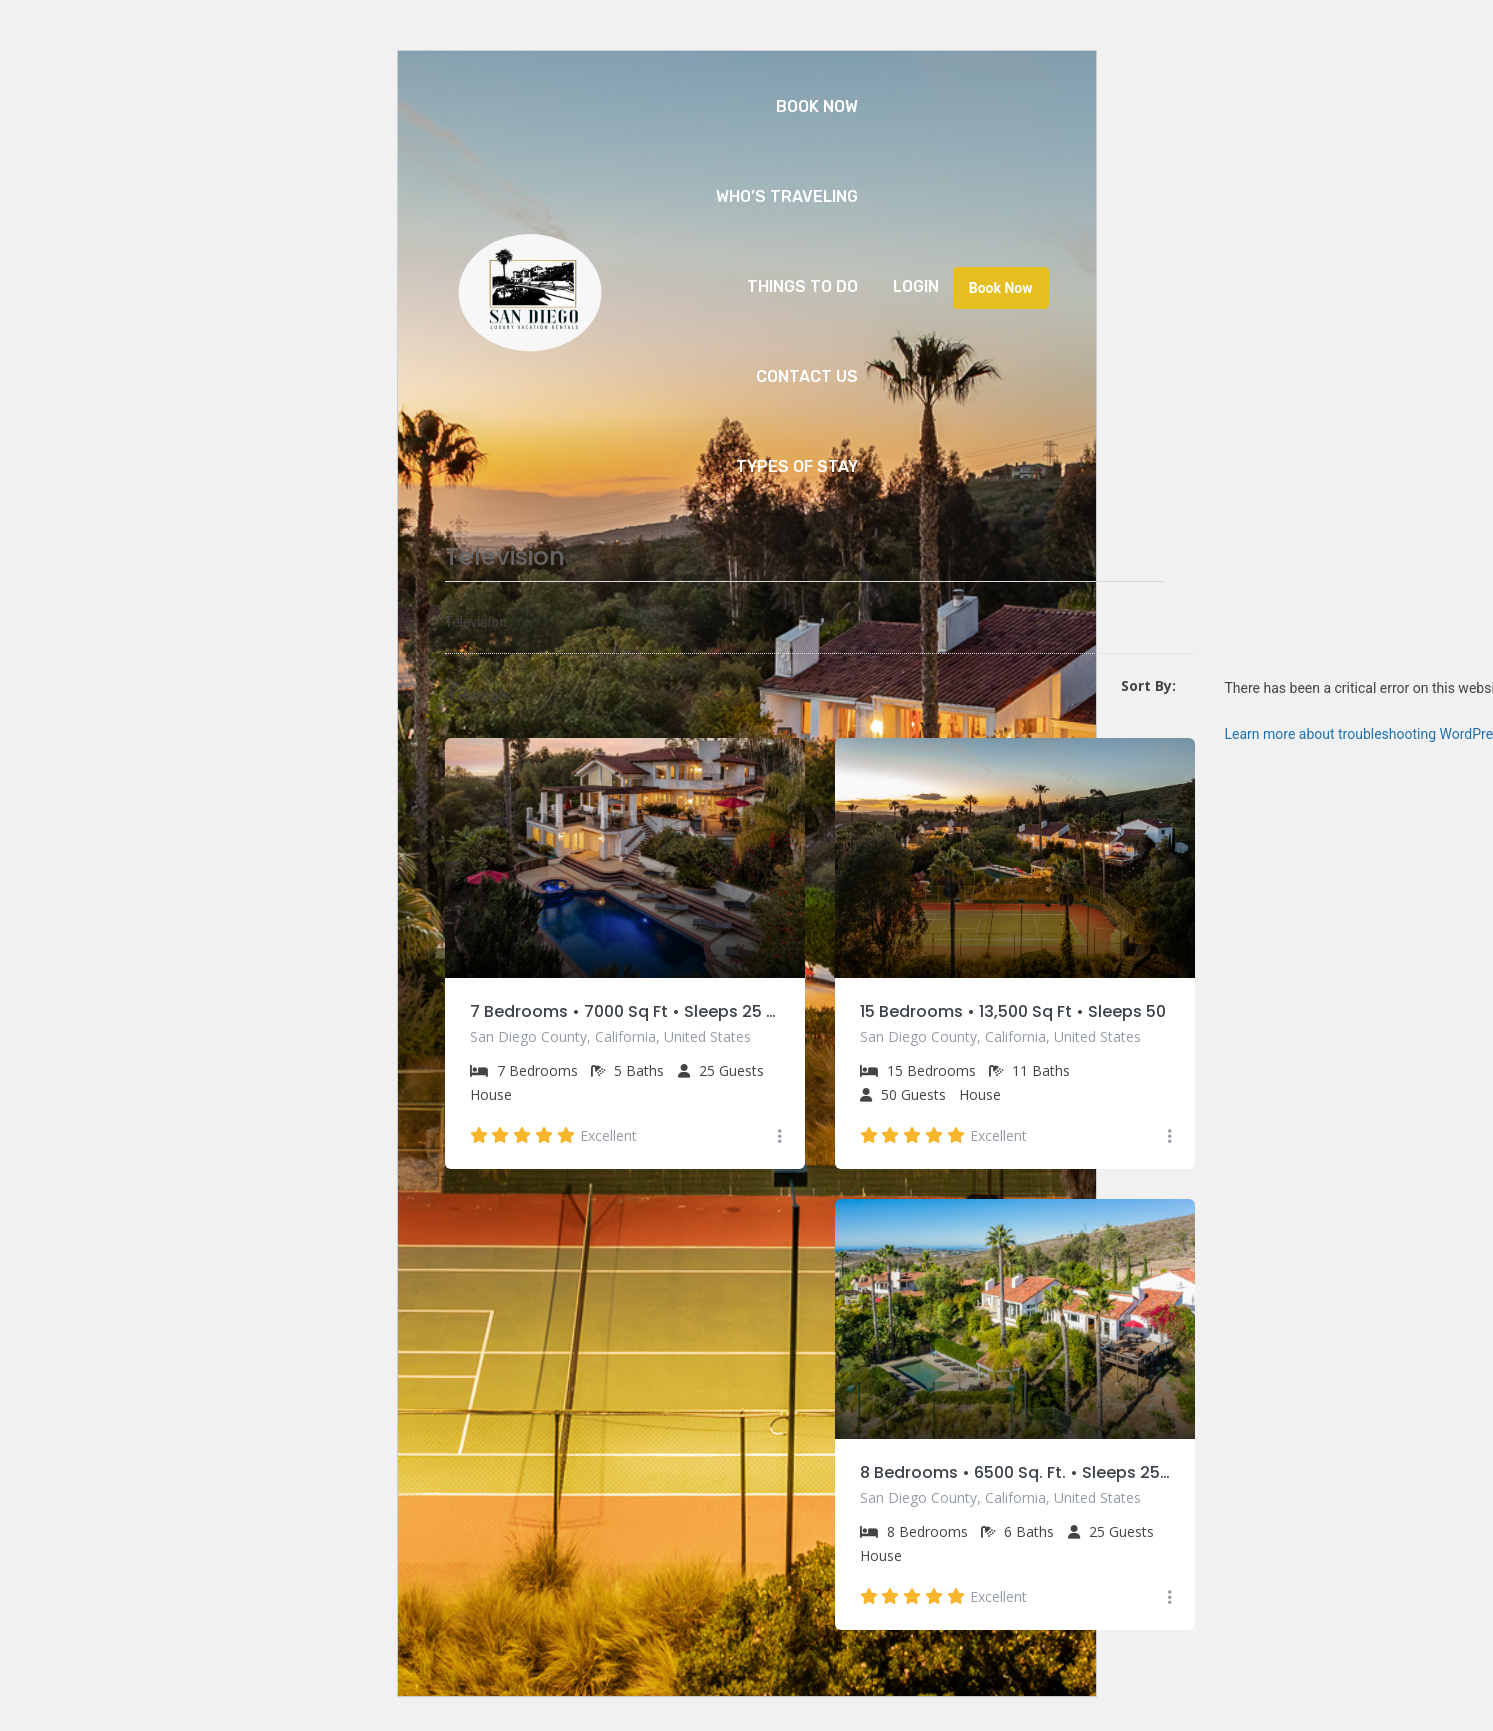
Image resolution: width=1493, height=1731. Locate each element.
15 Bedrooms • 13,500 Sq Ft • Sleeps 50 (1013, 1011)
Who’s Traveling (787, 196)
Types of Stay (797, 466)
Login (916, 286)
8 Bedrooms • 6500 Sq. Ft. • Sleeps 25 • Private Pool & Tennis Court (1015, 1473)
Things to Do (802, 286)
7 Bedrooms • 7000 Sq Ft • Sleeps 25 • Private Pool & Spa (625, 1011)
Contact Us (807, 376)
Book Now (817, 106)
